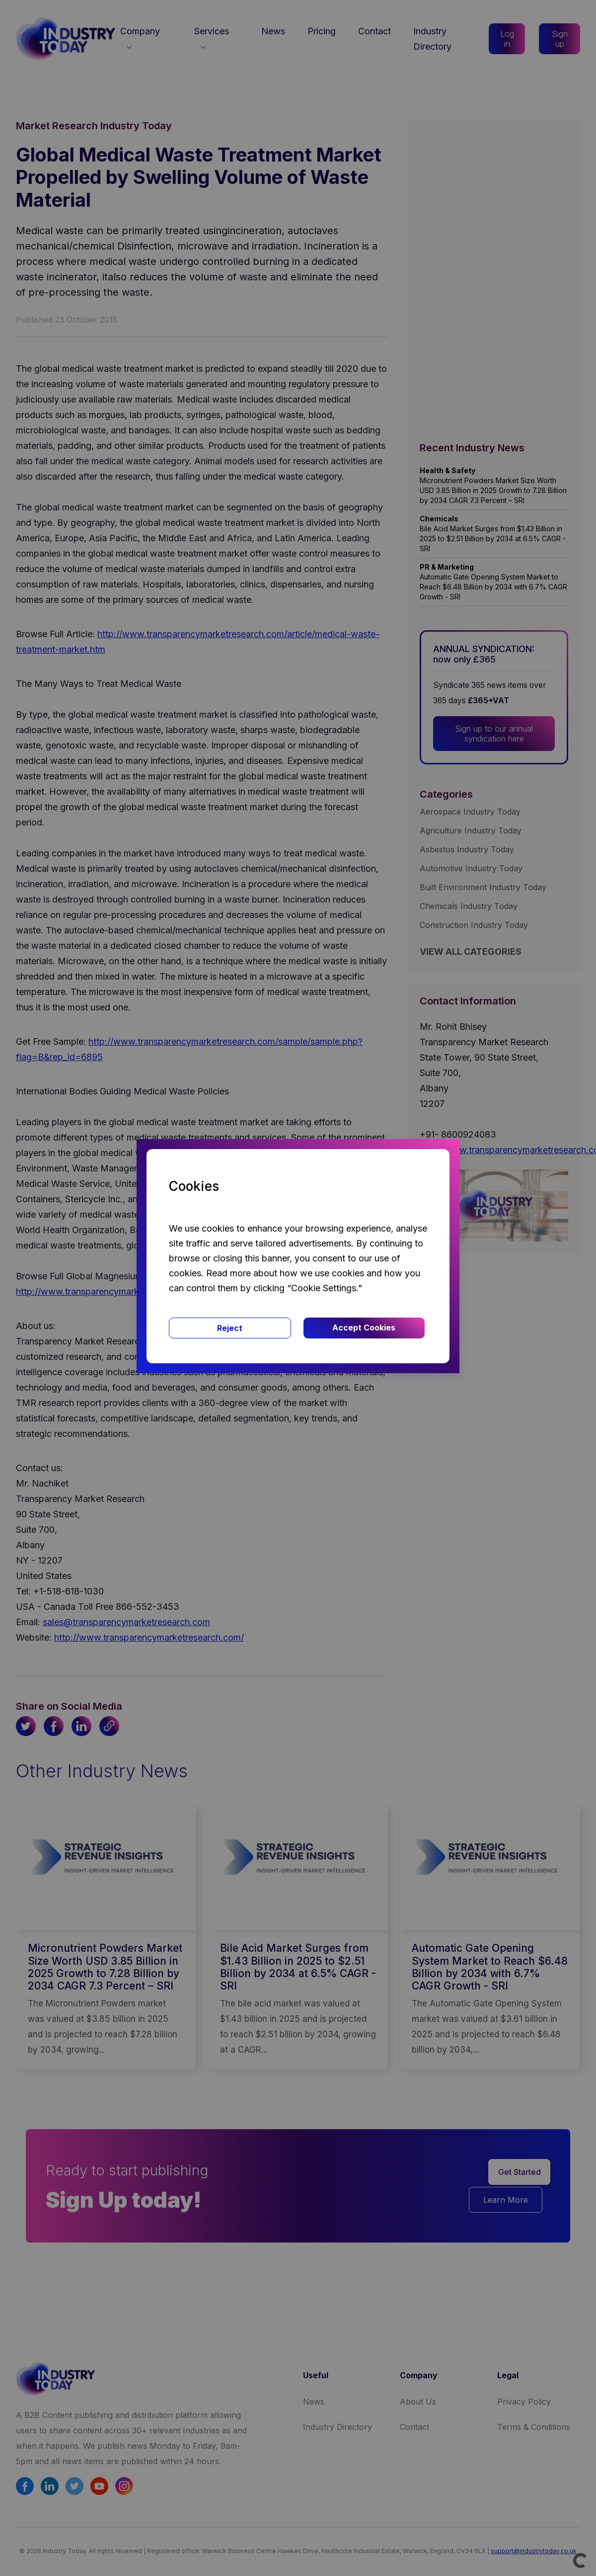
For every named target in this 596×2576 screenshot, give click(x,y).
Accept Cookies (363, 1327)
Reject (229, 1328)
